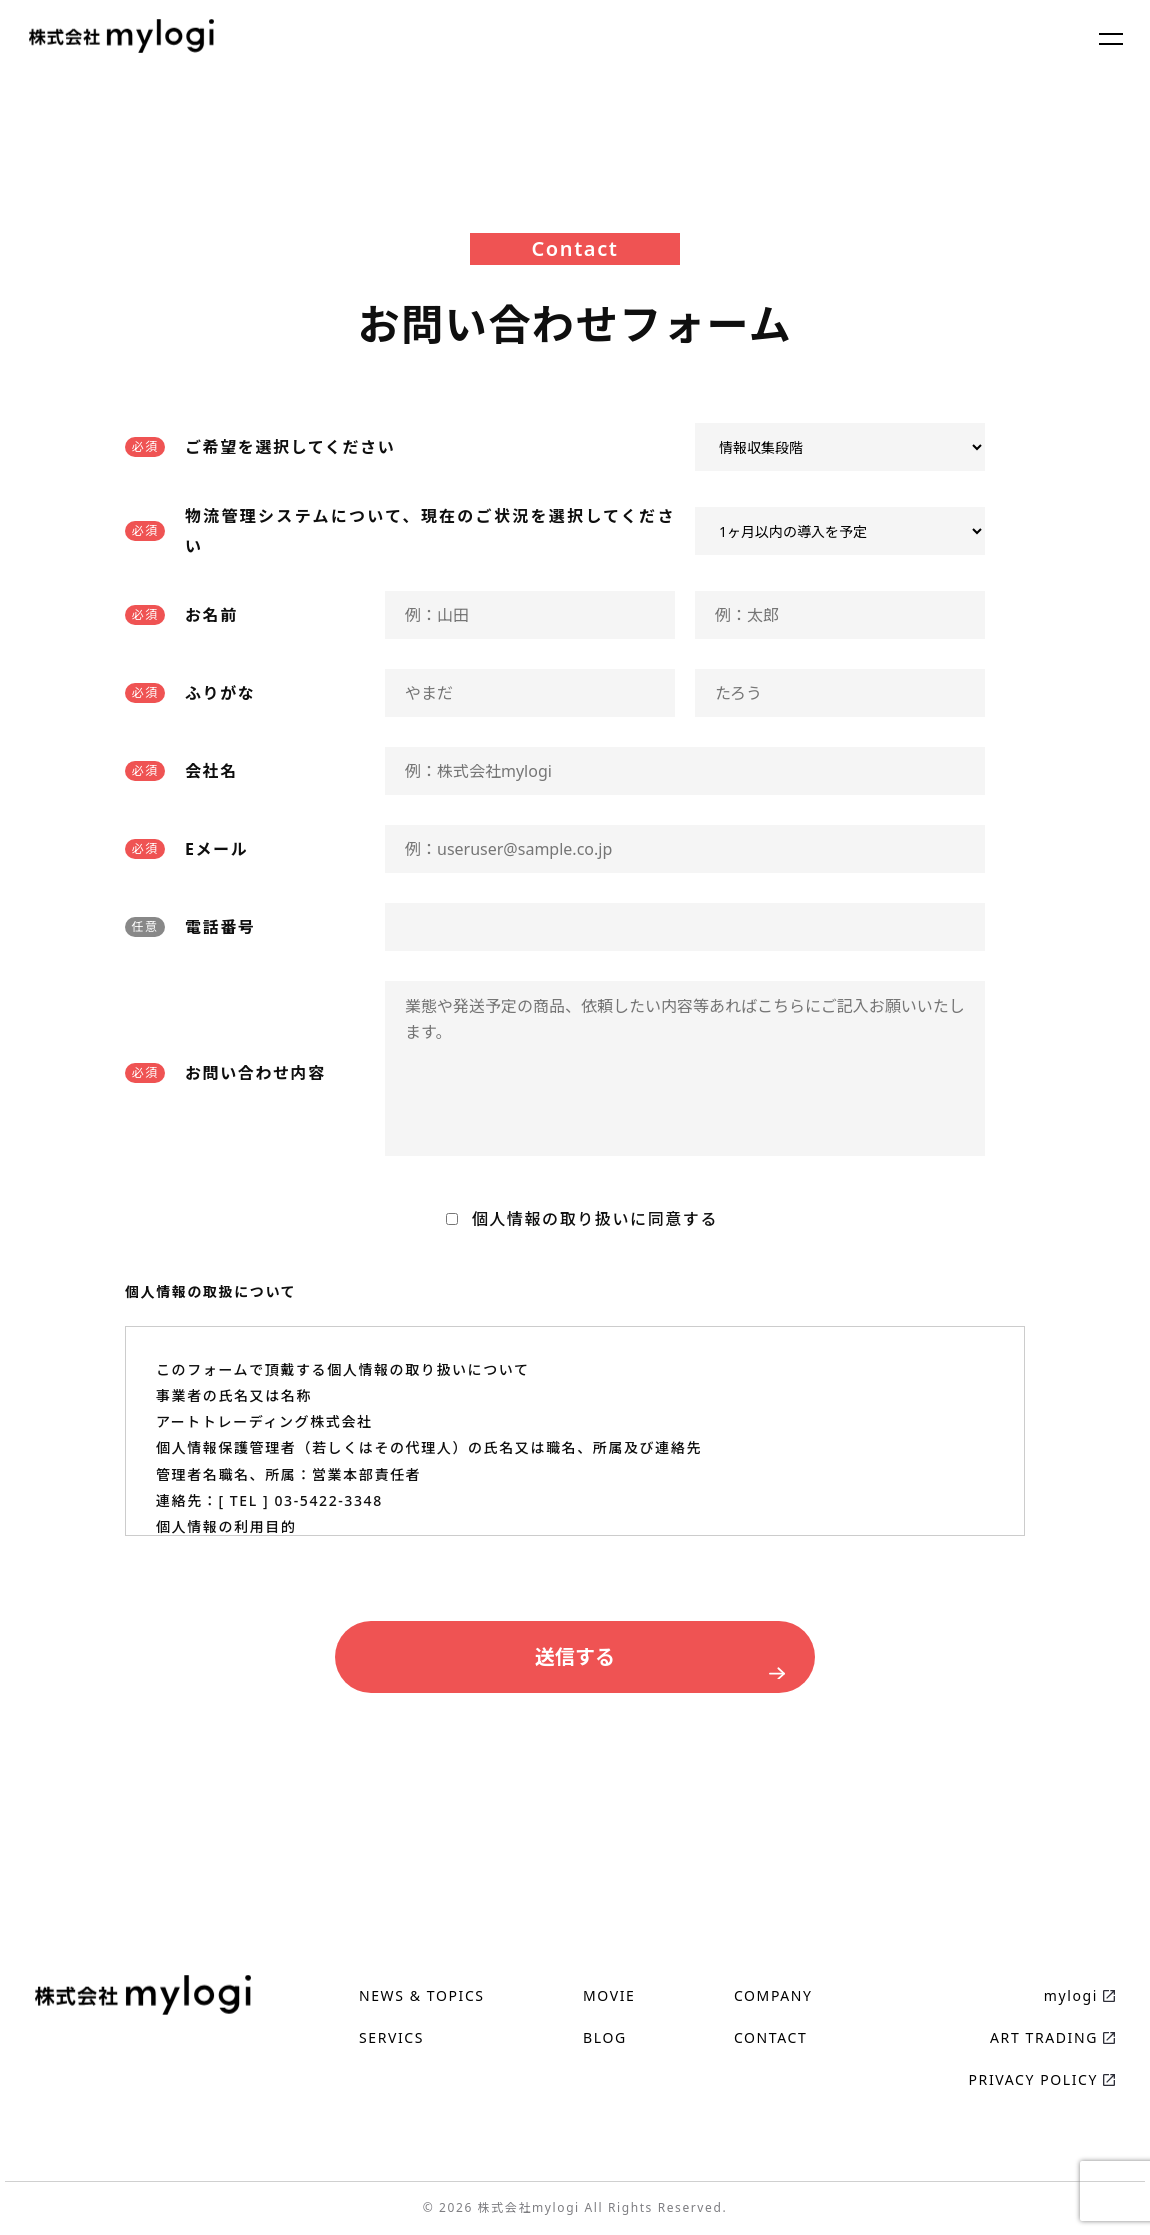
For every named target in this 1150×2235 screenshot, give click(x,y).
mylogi (1071, 1995)
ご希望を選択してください (290, 447)
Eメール (216, 849)
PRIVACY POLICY (1034, 2079)
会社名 (211, 771)
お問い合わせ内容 (255, 1073)
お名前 (211, 615)
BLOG (605, 2037)
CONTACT (770, 2037)
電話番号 (220, 927)
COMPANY (773, 1995)
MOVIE (609, 1995)
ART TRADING (1044, 2037)
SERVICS (391, 2037)
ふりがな (220, 693)
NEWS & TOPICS (422, 1995)
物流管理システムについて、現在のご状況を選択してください (430, 531)
